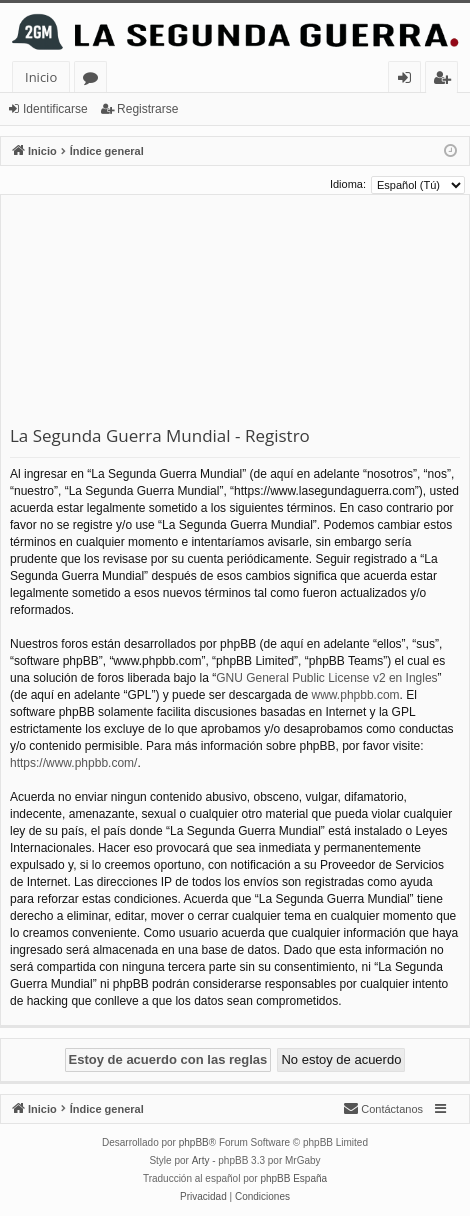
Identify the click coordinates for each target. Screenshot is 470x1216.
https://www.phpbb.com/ (73, 763)
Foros (94, 80)
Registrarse (147, 109)
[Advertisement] (235, 314)
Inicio (41, 77)
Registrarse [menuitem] (446, 80)
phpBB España (293, 1178)
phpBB (194, 1142)
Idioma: (348, 184)
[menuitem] (383, 1109)
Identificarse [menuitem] (409, 80)
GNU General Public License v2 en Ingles (326, 678)
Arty (201, 1160)
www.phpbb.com (356, 695)
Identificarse (55, 109)
